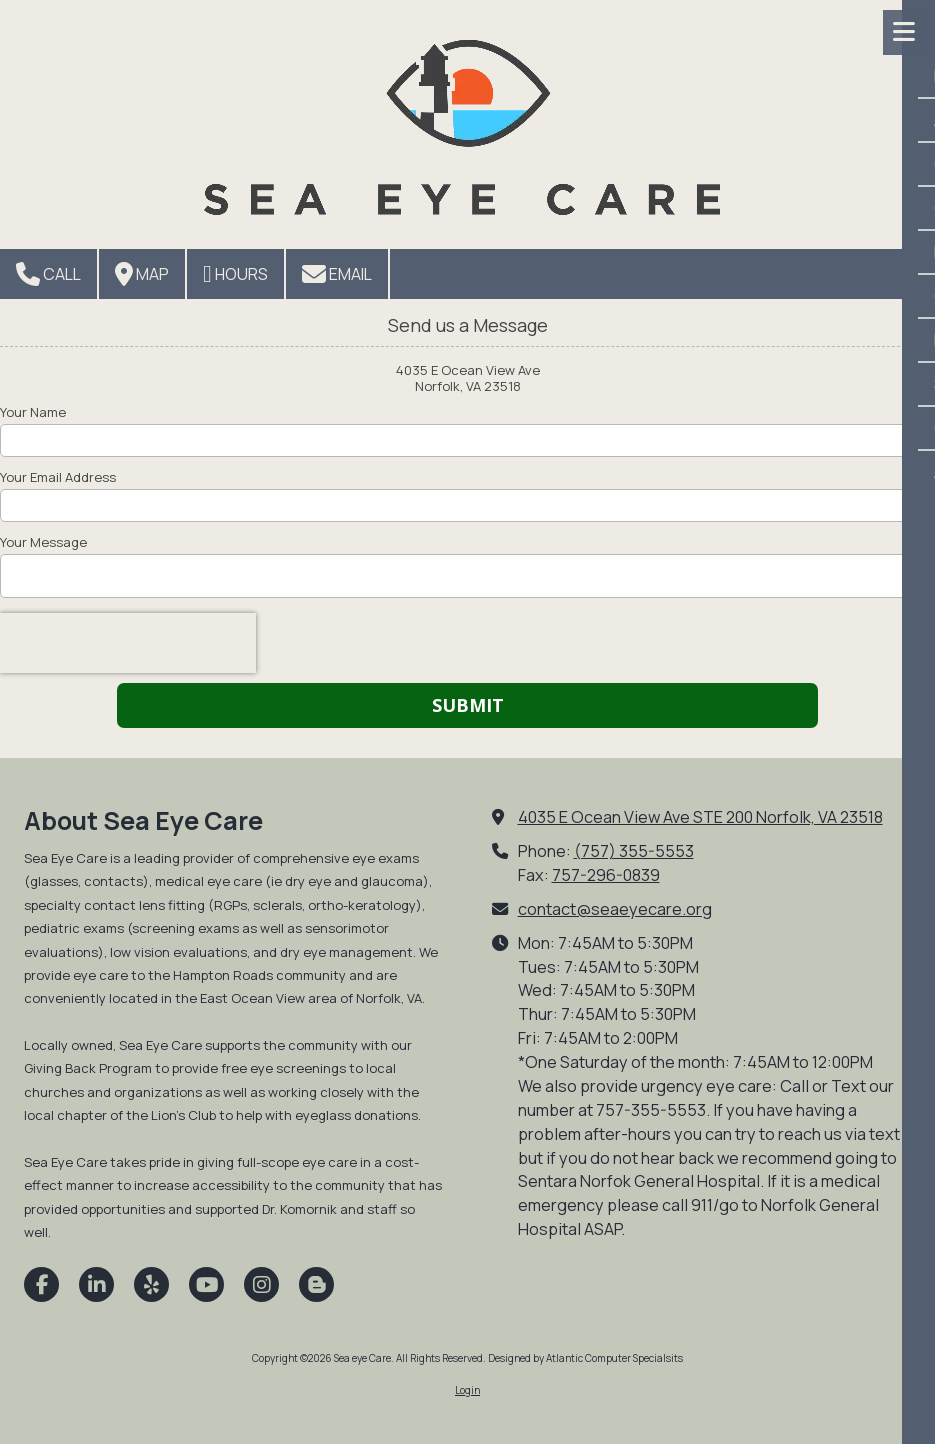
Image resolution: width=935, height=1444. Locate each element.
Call (48, 274)
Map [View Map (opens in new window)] (142, 274)
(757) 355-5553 (634, 851)
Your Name (33, 412)
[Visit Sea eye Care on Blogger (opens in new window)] (316, 1284)
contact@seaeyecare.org (615, 909)
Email (337, 274)
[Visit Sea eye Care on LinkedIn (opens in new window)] (96, 1284)
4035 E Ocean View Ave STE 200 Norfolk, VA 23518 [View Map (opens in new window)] (700, 817)
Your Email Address (58, 477)
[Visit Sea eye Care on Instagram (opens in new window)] (261, 1284)
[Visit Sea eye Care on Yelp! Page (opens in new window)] (151, 1284)
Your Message (43, 542)
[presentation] (128, 643)
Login (467, 1390)
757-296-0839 (606, 875)
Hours (235, 274)
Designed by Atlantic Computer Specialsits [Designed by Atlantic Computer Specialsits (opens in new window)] (585, 1358)
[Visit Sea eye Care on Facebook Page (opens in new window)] (41, 1284)
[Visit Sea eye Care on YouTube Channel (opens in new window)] (206, 1284)
